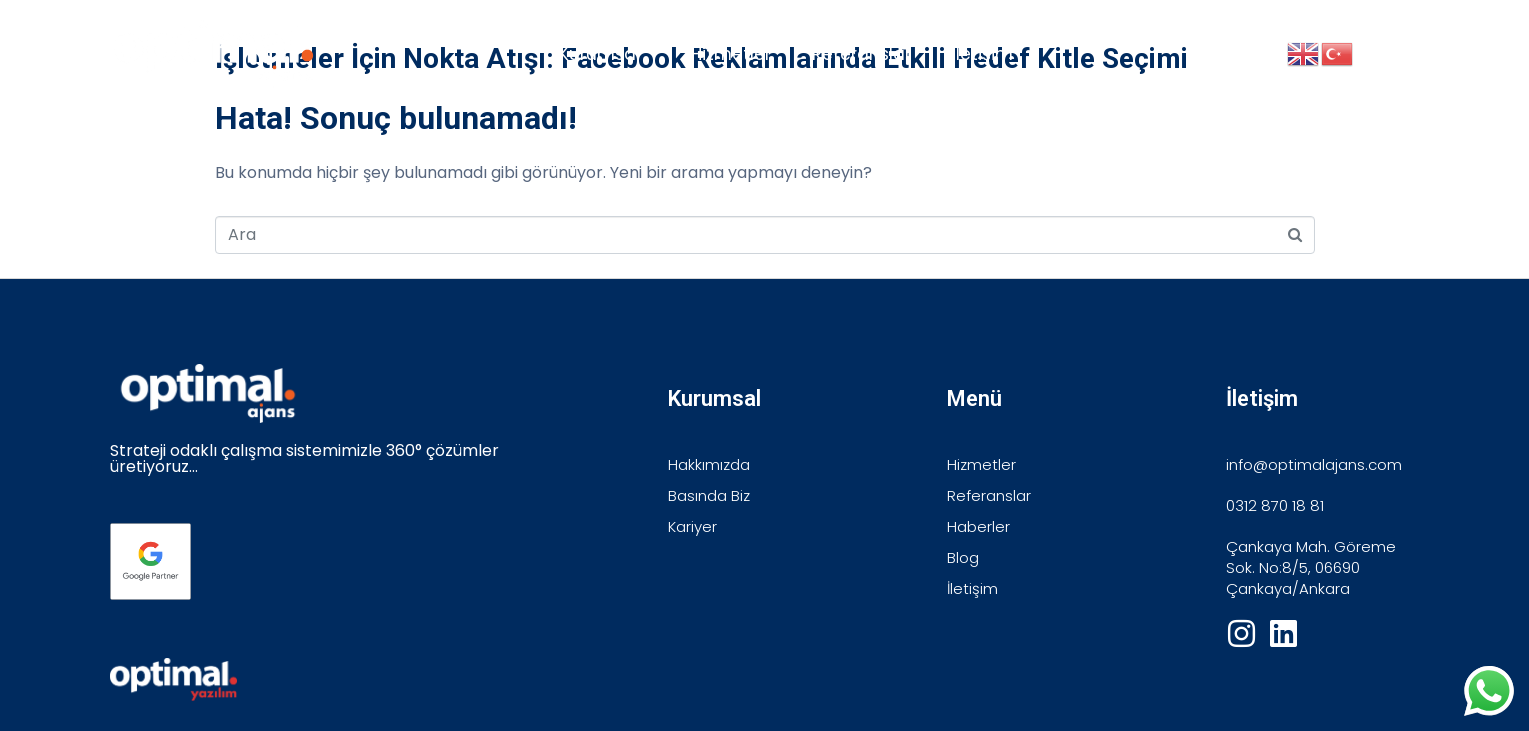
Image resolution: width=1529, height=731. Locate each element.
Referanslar (861, 54)
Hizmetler (731, 54)
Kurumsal (599, 54)
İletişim (982, 54)
